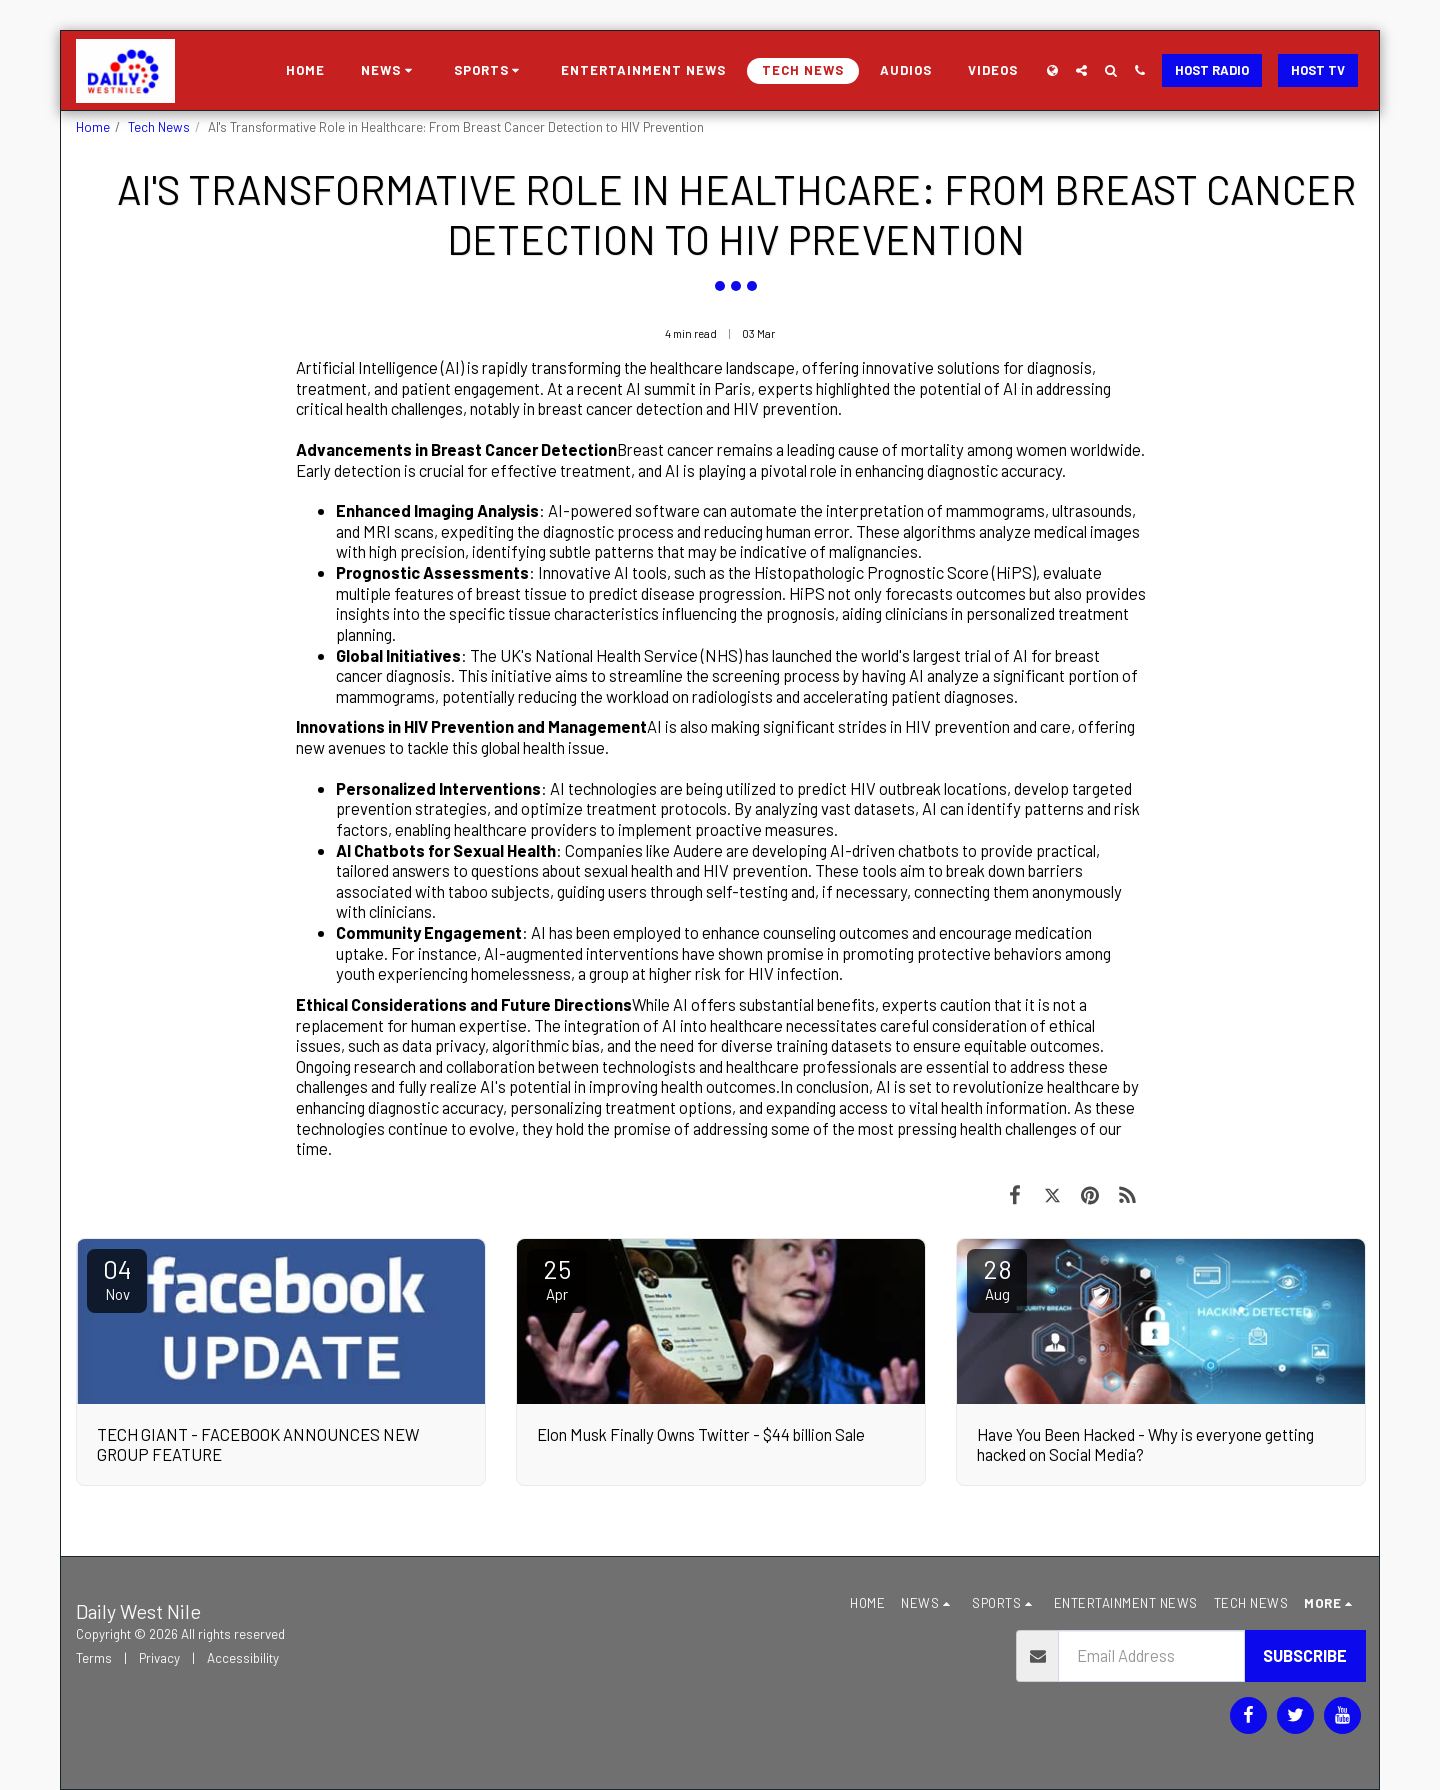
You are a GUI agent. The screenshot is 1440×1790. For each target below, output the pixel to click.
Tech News (159, 127)
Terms (94, 1658)
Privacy (159, 1658)
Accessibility (243, 1658)
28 (997, 1278)
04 (117, 1278)
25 (557, 1278)
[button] (389, 71)
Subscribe (1305, 1655)
